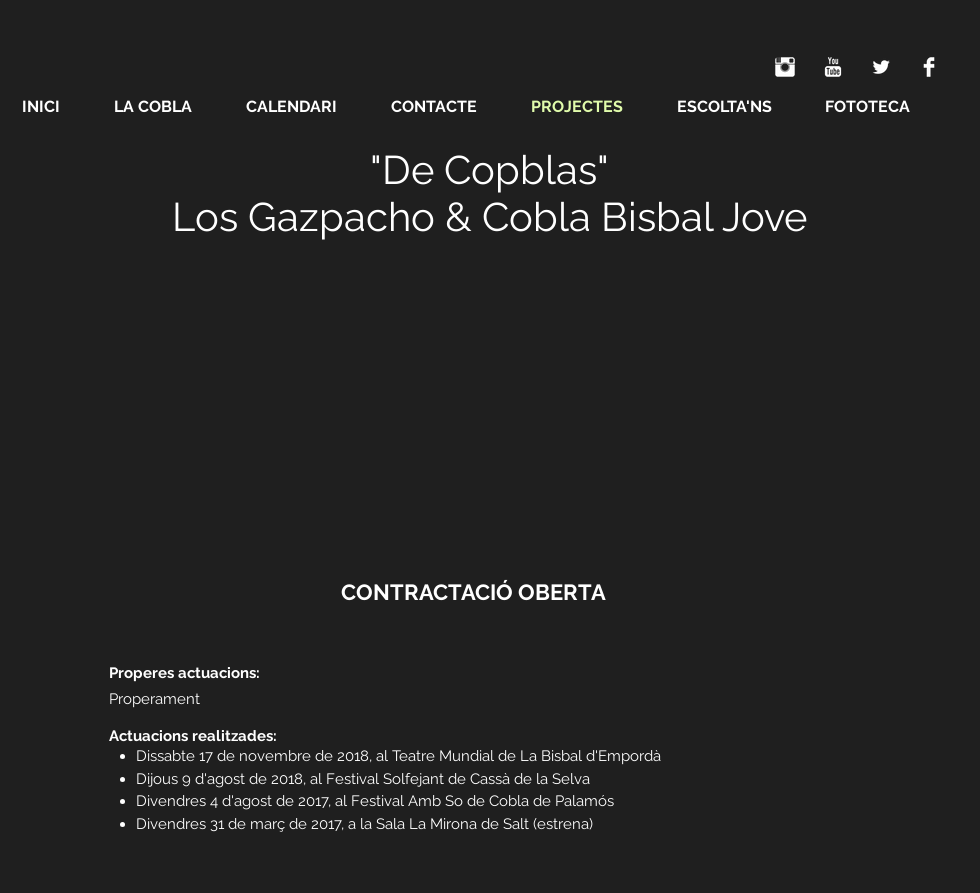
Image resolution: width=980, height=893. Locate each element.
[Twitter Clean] (881, 67)
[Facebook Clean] (929, 67)
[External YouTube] (490, 403)
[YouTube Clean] (833, 67)
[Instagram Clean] (785, 67)
